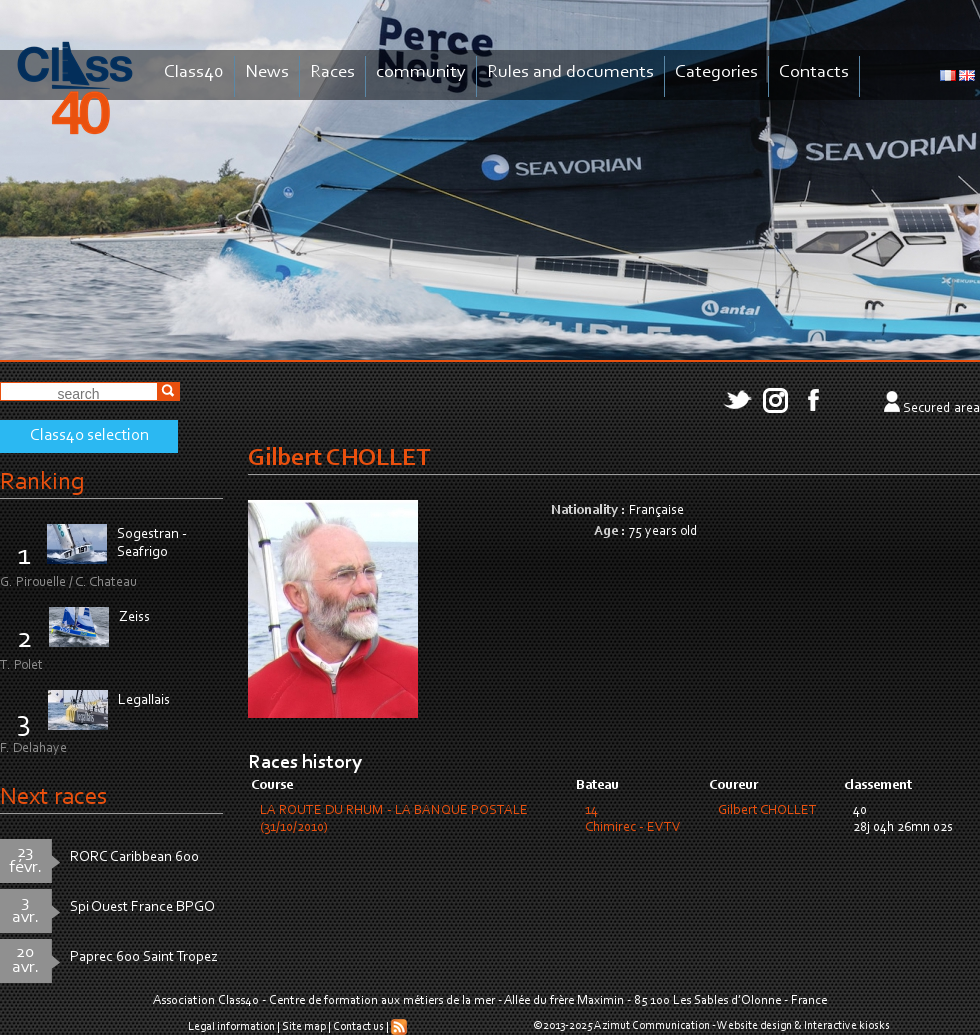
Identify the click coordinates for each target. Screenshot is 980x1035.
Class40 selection (89, 436)
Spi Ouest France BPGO (142, 907)
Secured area (941, 409)
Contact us (358, 1027)
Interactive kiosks (847, 1026)
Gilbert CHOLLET (767, 811)
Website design (754, 1026)
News (267, 72)
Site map (304, 1027)
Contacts (814, 72)
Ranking (42, 482)
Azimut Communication (652, 1026)
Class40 (194, 72)
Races (332, 72)
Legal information (231, 1027)
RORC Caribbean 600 (134, 857)
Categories (716, 72)
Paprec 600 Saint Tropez (144, 957)
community (421, 72)
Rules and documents (570, 72)
